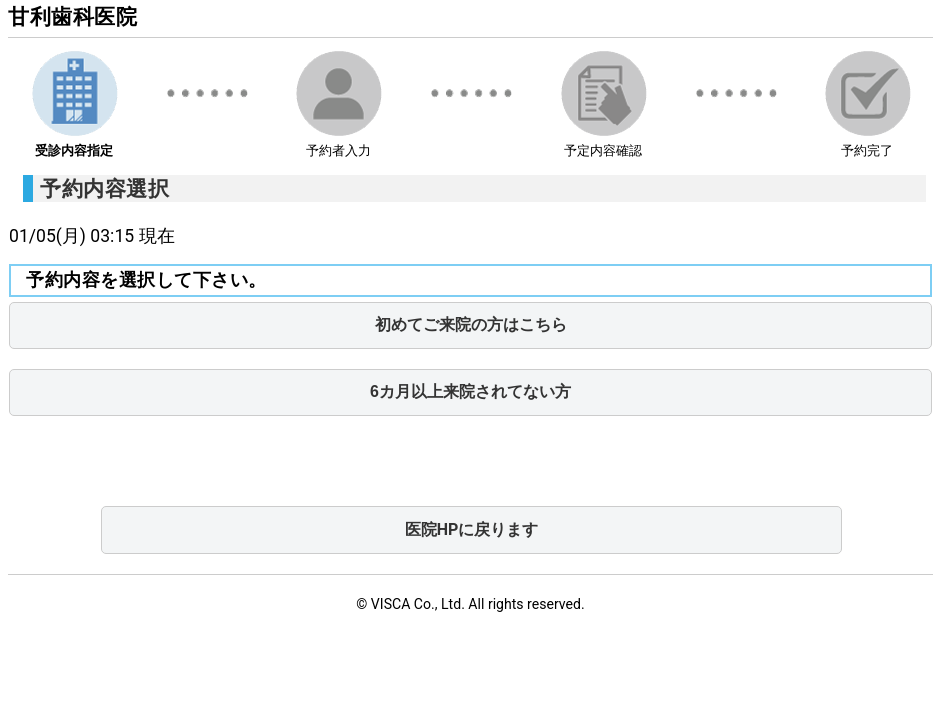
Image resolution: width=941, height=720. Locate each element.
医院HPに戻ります (472, 529)
